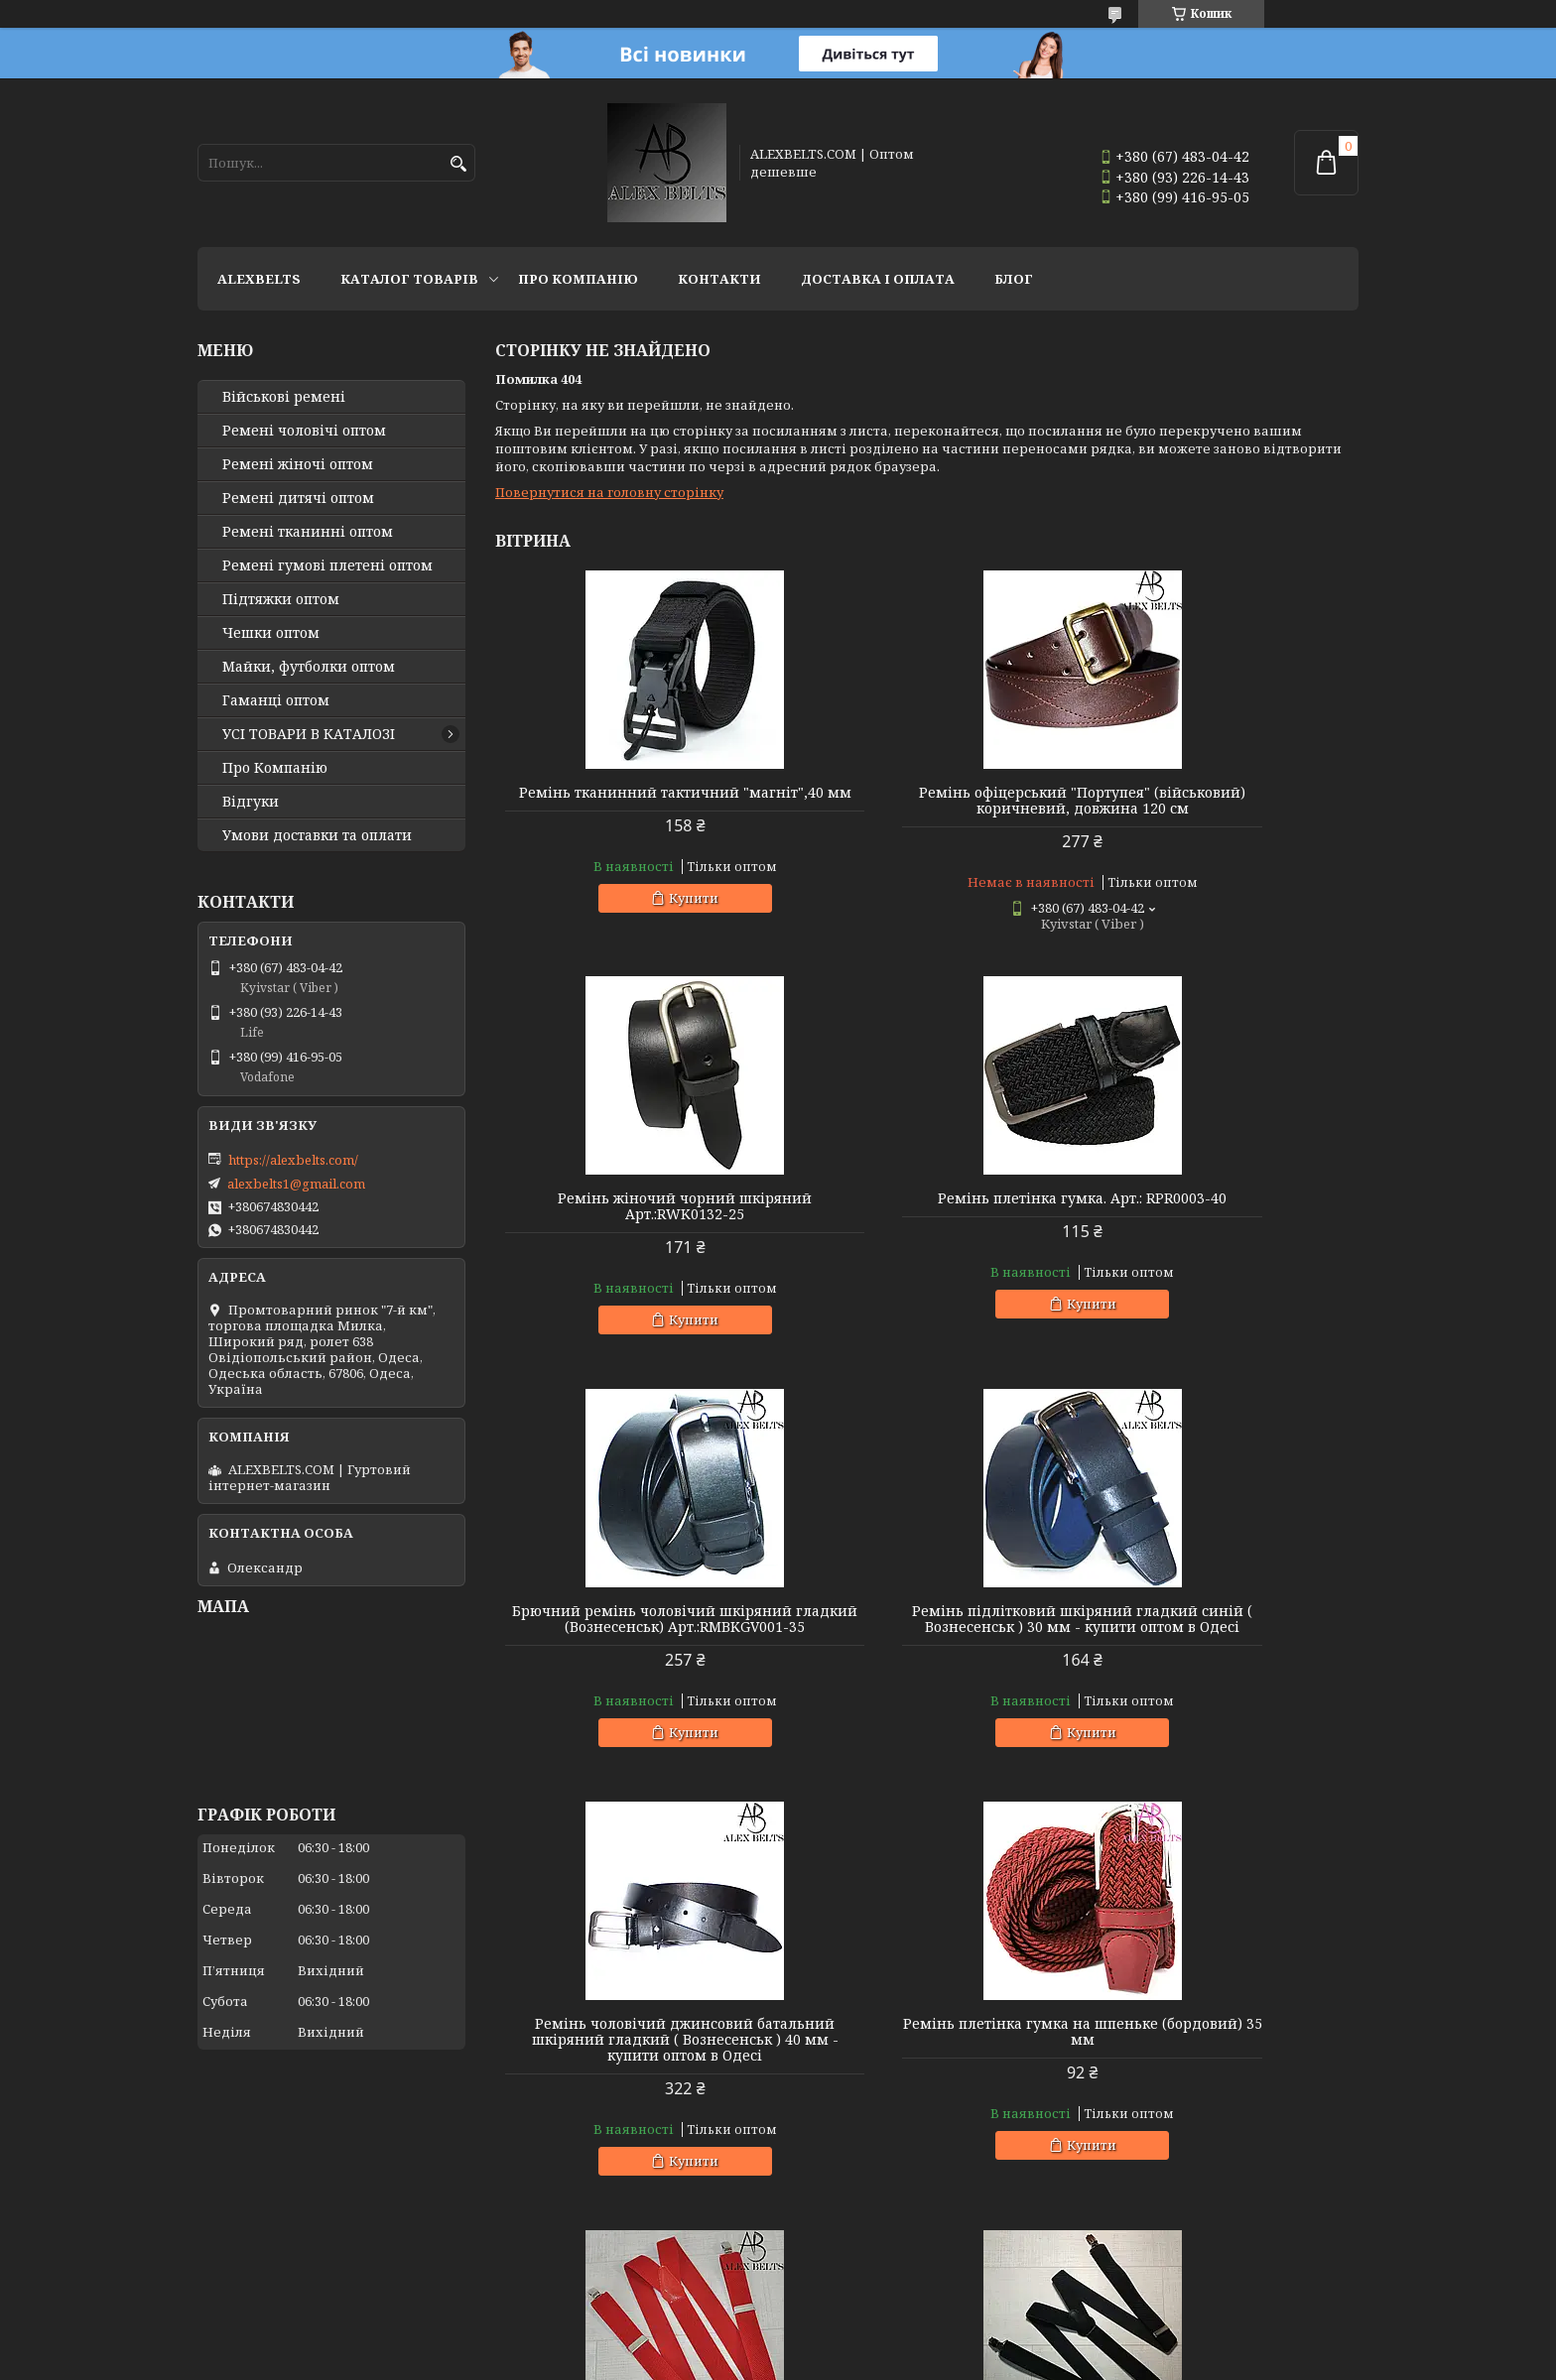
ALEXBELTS (259, 279)
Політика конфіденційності (1024, 2360)
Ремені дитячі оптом (298, 498)
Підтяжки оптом (280, 599)
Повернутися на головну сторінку (609, 492)
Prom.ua (887, 2342)
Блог (1013, 279)
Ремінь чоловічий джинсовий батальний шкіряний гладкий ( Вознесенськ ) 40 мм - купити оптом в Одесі (633, 1666)
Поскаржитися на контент (834, 2360)
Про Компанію (578, 279)
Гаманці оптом (275, 700)
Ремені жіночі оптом (297, 464)
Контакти (719, 279)
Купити (642, 914)
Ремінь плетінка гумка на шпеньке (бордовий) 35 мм (926, 1651)
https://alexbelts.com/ (293, 1160)
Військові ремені (283, 397)
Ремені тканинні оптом (307, 532)
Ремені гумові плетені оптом (327, 565)
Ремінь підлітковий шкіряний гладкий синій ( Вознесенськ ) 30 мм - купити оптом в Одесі (1221, 1230)
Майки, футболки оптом (308, 667)
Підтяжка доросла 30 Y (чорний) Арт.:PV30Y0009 (633, 2095)
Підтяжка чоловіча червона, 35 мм (1221, 1643)
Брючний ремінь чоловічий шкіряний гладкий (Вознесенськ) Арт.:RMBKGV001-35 (926, 1230)
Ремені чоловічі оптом (304, 430)
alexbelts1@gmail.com (296, 1183)
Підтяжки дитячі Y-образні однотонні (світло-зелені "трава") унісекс (926, 2103)
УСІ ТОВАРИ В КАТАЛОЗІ (308, 734)
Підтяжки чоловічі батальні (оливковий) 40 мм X (1220, 2095)
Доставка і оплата (878, 279)
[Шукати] (458, 164)
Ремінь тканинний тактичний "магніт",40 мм (633, 800)
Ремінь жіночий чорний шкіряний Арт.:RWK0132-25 (1221, 800)
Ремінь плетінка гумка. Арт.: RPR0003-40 (633, 1222)
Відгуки (250, 802)
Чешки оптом (271, 633)
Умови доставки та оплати (317, 835)
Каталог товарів (409, 279)
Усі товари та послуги (1267, 2287)
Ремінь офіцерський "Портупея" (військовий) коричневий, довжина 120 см (926, 808)
